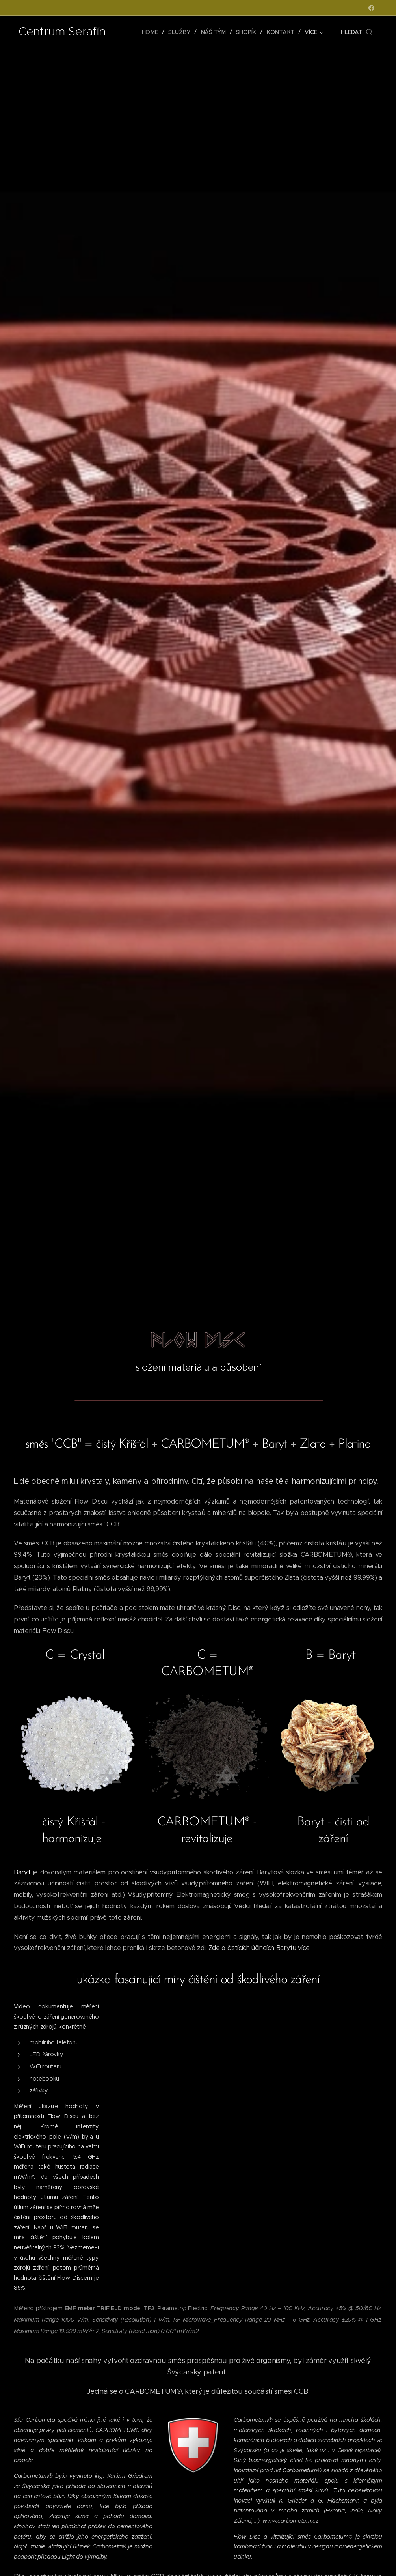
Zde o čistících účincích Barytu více (259, 1948)
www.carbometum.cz (291, 2520)
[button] (356, 32)
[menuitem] (152, 32)
